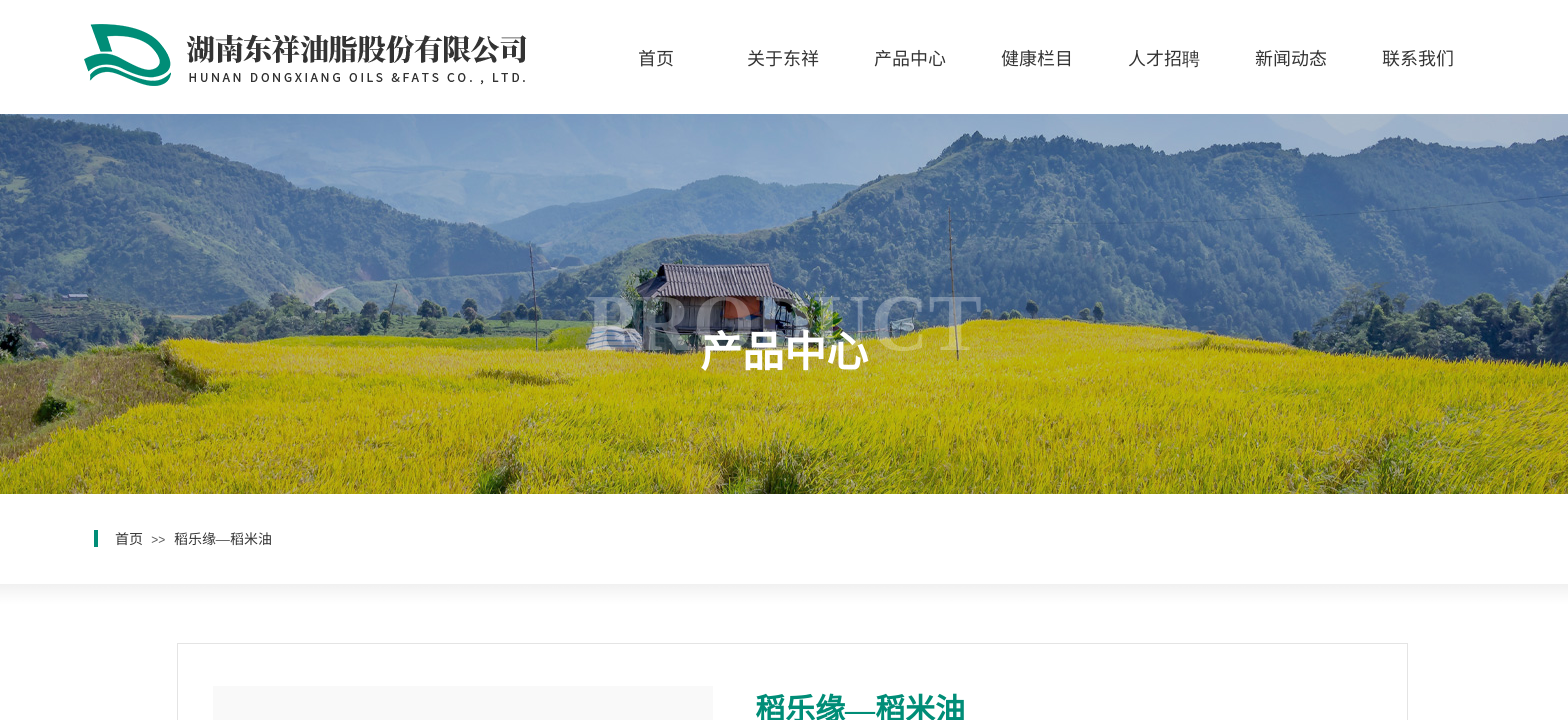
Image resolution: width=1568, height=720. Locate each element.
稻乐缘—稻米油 (223, 538)
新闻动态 (1291, 57)
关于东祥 (783, 57)
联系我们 (1418, 57)
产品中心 (910, 57)
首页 (656, 57)
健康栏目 (1037, 57)
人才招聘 (1164, 57)
